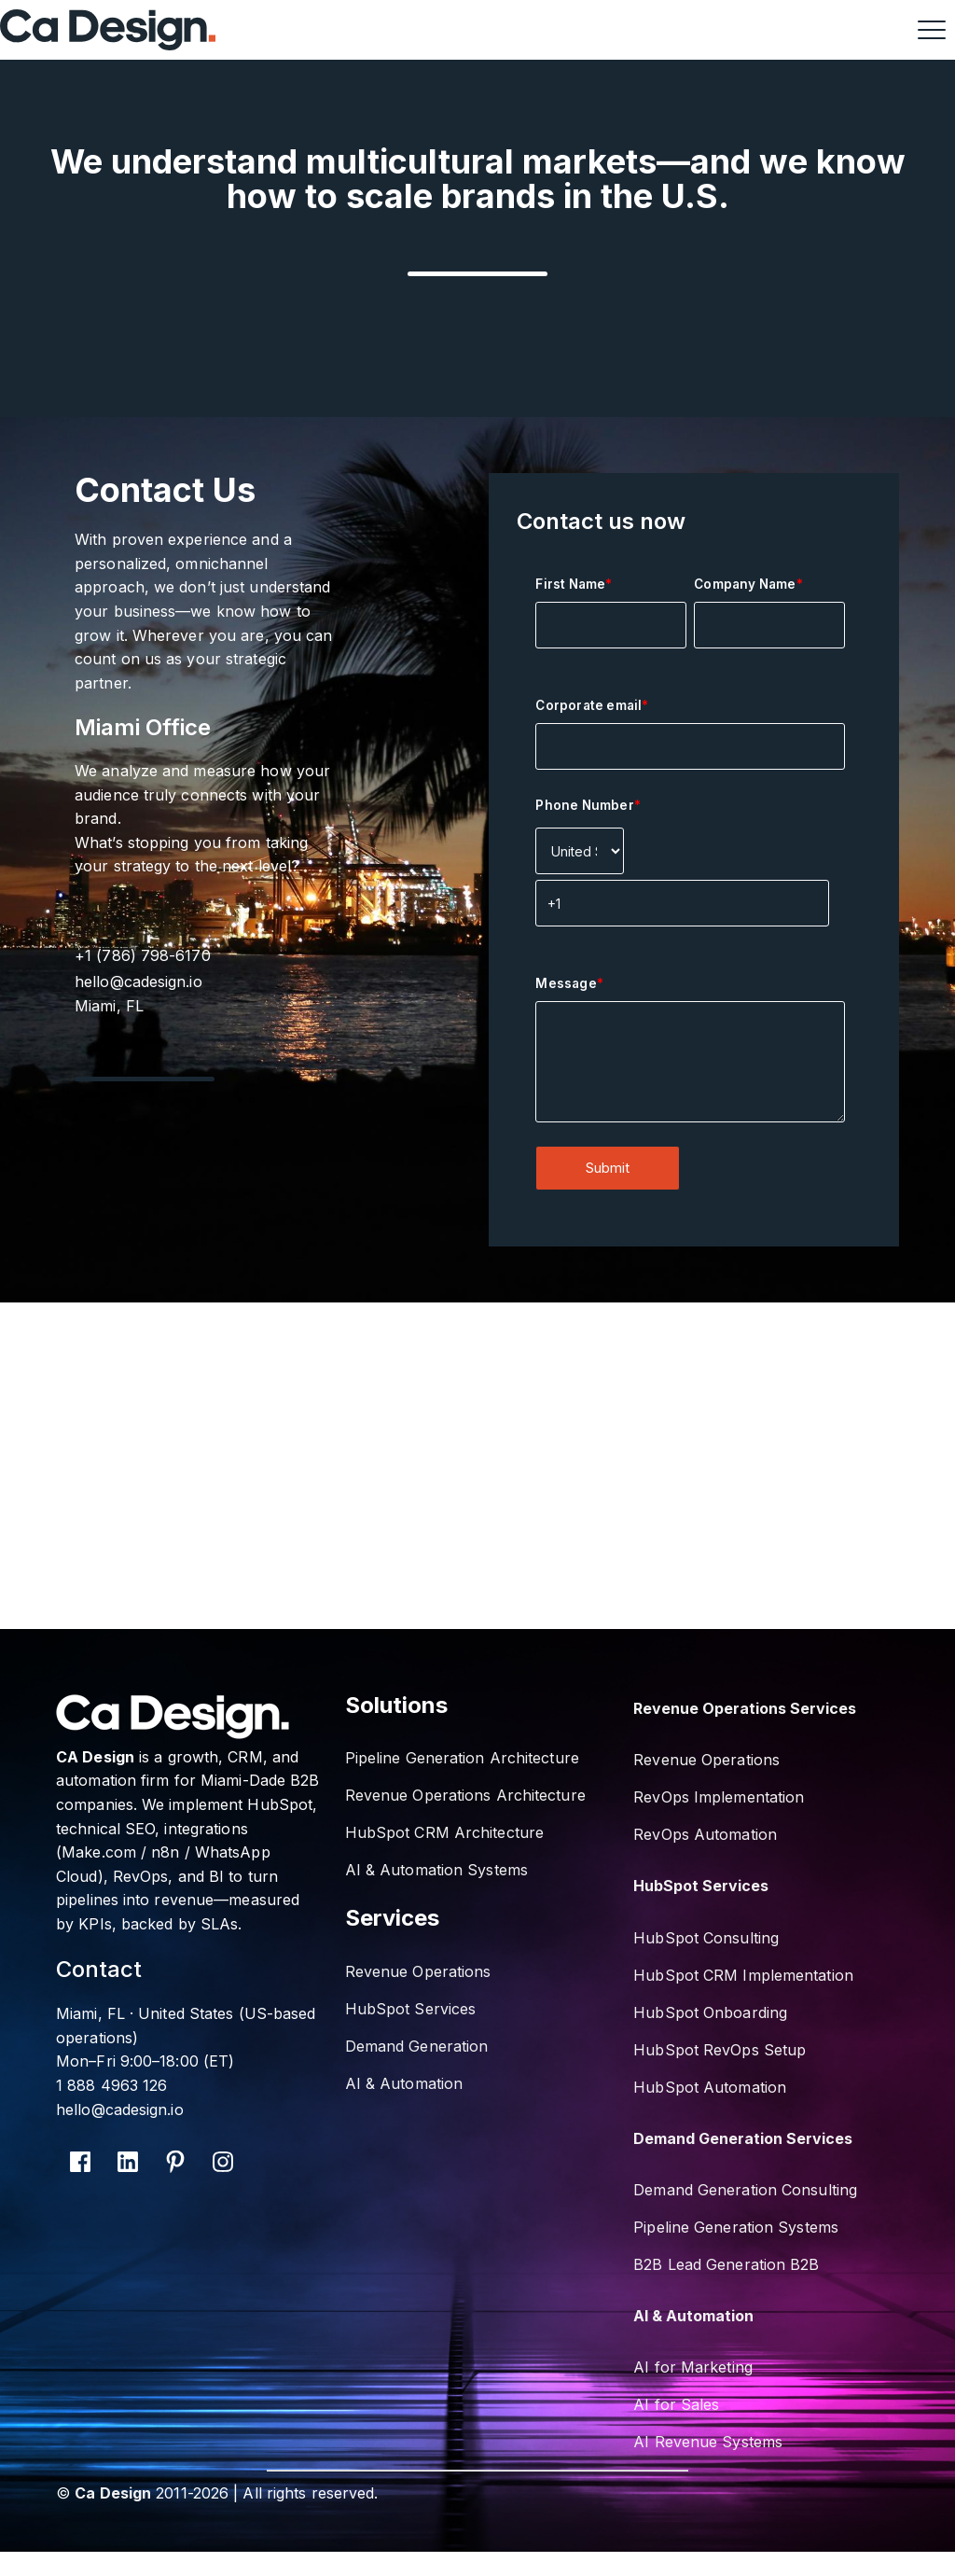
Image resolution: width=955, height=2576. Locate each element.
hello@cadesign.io (148, 981)
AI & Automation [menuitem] (404, 2083)
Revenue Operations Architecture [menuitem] (465, 1795)
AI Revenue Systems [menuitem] (707, 2441)
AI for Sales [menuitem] (676, 2404)
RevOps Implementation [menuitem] (718, 1797)
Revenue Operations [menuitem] (418, 1971)
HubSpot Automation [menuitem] (709, 2087)
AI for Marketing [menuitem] (693, 2367)
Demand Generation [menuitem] (417, 2046)
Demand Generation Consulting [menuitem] (745, 2189)
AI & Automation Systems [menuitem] (436, 1869)
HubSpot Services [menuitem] (411, 2008)
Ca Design (113, 2493)
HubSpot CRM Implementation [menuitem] (743, 1975)
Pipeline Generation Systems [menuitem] (735, 2227)
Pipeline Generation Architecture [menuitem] (462, 1757)
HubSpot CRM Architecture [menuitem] (444, 1832)
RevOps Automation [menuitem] (705, 1834)
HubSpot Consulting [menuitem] (706, 1938)
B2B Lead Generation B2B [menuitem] (726, 2264)
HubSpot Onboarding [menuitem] (710, 2012)
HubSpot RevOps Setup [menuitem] (719, 2049)
